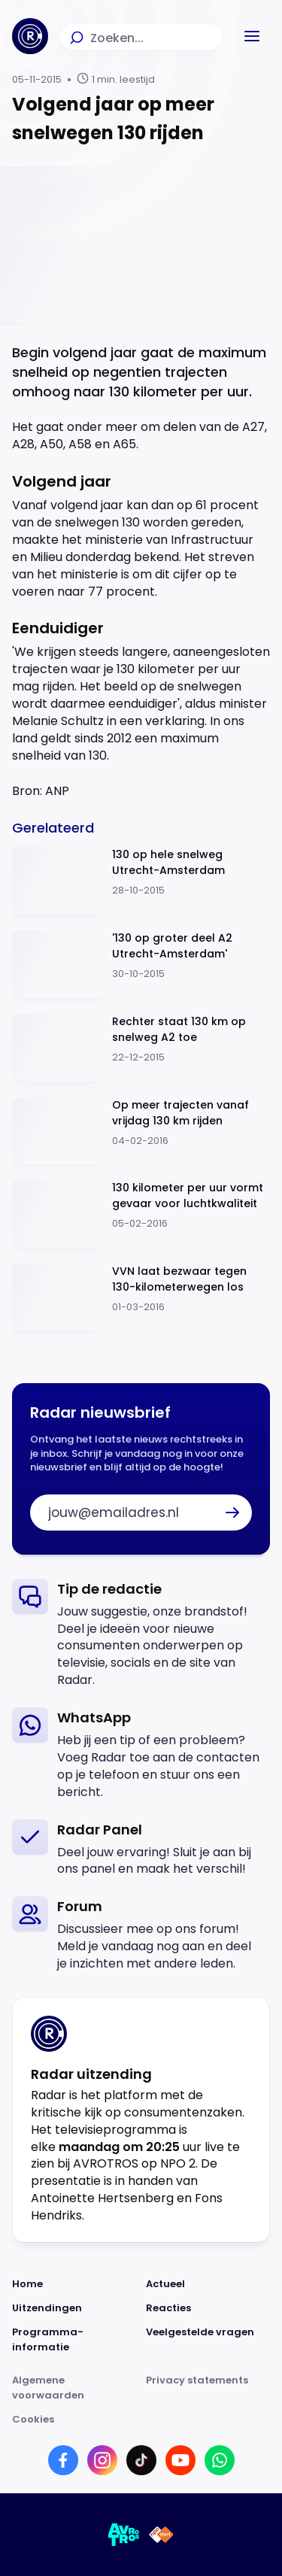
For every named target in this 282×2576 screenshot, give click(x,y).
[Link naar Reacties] (208, 2308)
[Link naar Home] (74, 2284)
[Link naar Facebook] (63, 2460)
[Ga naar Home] (30, 36)
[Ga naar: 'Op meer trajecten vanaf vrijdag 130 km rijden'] (141, 1131)
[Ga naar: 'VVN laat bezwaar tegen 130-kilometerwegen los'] (141, 1298)
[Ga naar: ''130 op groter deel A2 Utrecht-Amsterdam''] (141, 964)
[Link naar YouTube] (180, 2460)
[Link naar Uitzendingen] (74, 2308)
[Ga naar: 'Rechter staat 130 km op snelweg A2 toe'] (141, 1048)
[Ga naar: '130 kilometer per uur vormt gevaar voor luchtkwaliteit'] (141, 1214)
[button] (252, 36)
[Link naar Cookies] (141, 2419)
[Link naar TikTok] (141, 2460)
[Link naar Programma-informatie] (74, 2340)
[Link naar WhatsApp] (220, 2460)
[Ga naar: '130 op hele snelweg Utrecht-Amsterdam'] (141, 881)
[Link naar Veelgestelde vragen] (208, 2340)
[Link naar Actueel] (208, 2284)
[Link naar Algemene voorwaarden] (74, 2388)
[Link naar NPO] (161, 2534)
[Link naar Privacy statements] (208, 2388)
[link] (141, 1634)
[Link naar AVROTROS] (124, 2534)
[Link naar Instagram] (102, 2460)
